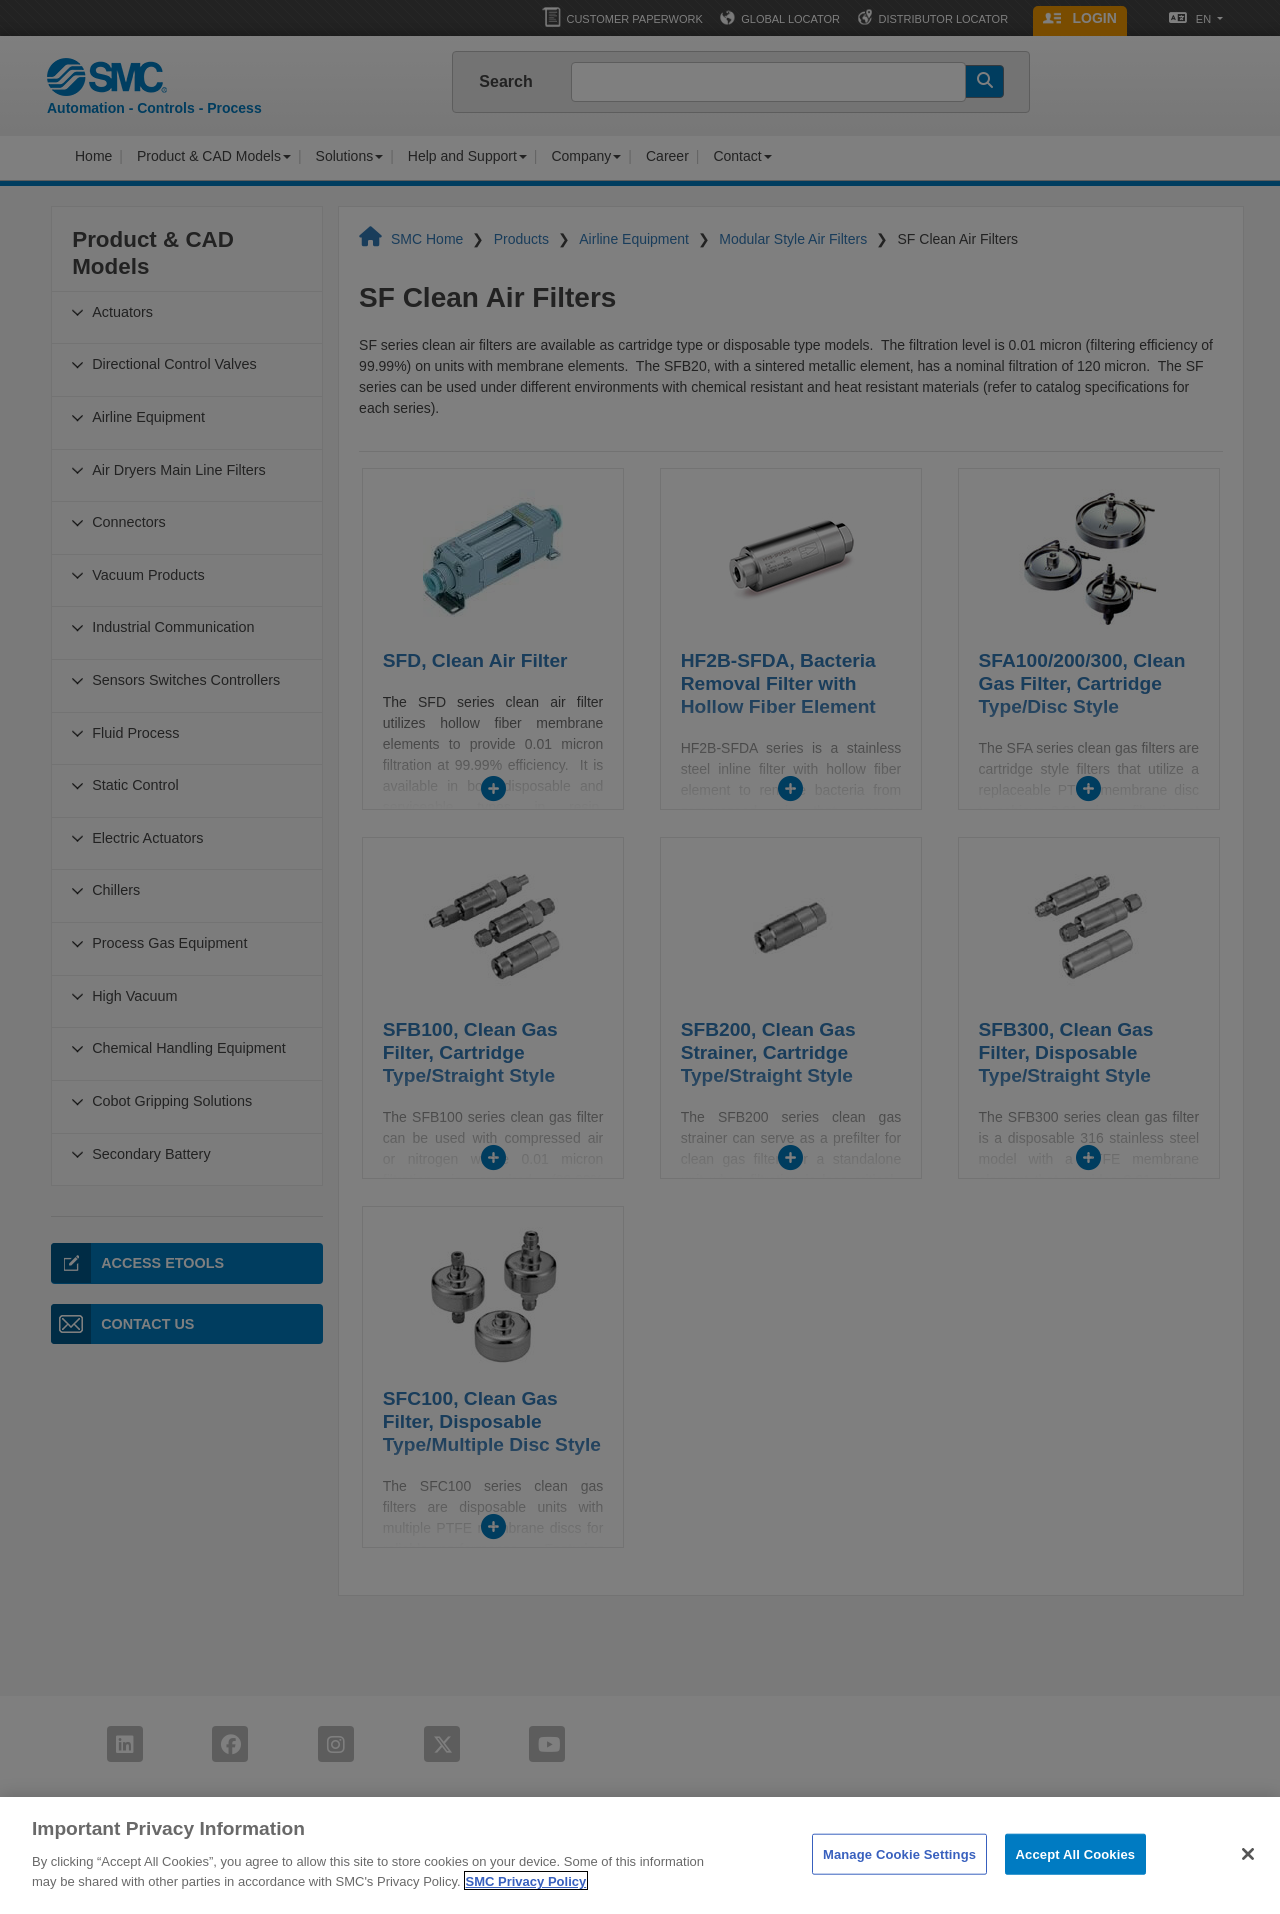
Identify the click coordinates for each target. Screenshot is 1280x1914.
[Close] (1248, 1881)
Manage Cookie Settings (899, 1881)
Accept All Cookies (1076, 1881)
